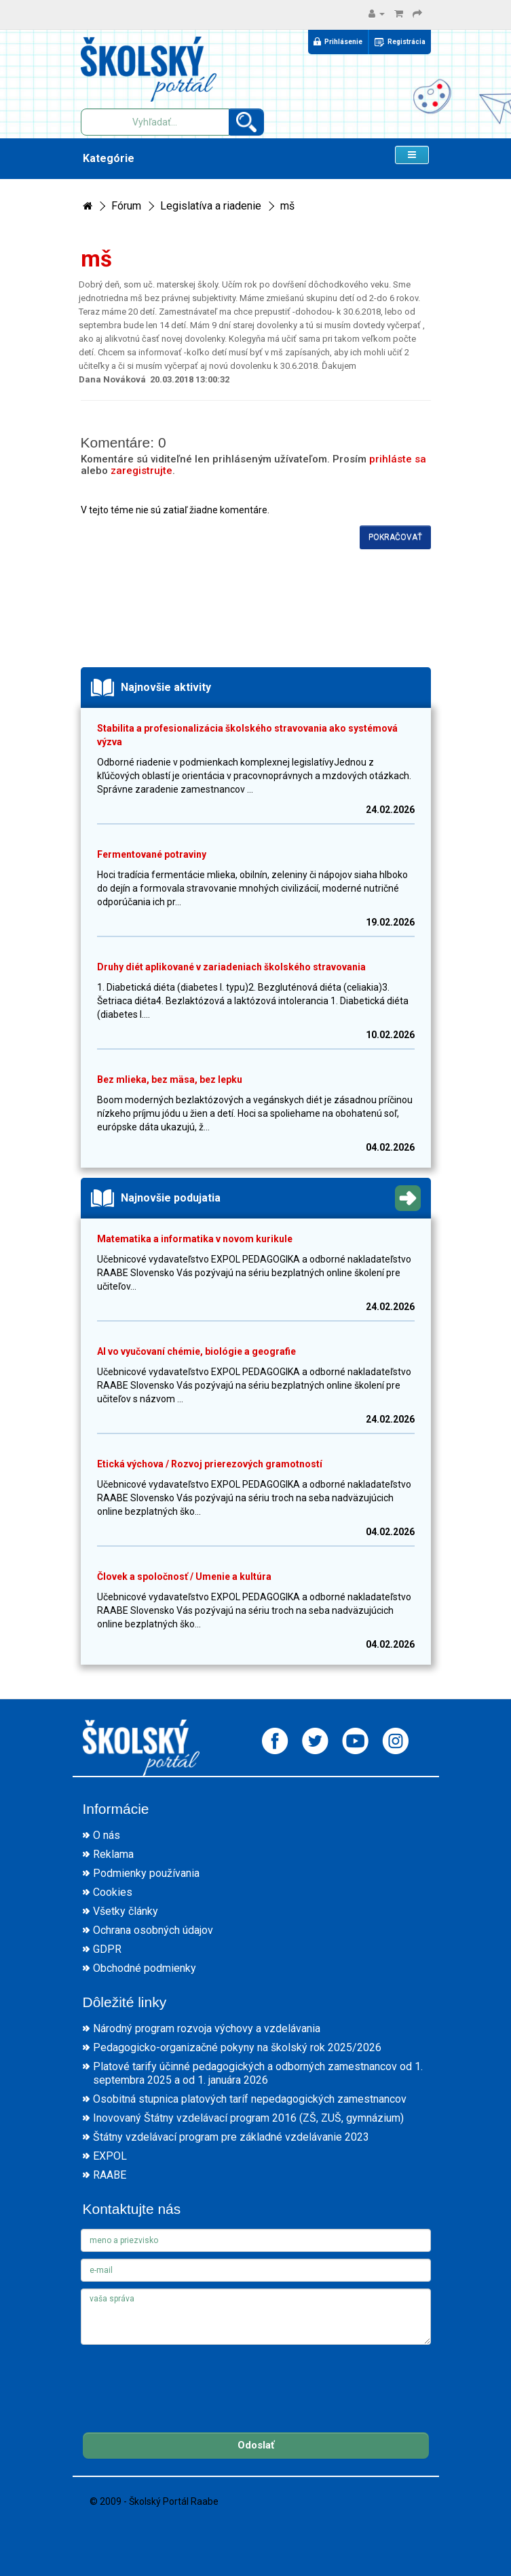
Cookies (112, 1892)
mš (287, 205)
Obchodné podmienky (144, 1968)
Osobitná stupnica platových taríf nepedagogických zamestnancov (249, 2099)
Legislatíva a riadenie (210, 205)
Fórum (126, 205)
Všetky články (125, 1911)
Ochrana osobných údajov (153, 1930)
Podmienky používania (146, 1873)
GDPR (107, 1949)
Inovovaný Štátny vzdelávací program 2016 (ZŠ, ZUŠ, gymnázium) (248, 2118)
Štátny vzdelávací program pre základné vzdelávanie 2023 (231, 2137)
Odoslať (256, 2445)
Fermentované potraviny (151, 854)
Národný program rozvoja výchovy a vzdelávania (206, 2028)
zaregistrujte (141, 470)
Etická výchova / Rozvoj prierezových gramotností (209, 1464)
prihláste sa (397, 459)
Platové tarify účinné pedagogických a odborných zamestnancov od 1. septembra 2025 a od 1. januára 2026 (258, 2073)
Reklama (113, 1854)
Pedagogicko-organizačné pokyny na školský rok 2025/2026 (237, 2047)
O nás (106, 1835)
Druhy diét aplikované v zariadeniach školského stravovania (231, 967)
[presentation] (184, 2378)
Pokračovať (395, 537)
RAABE (109, 2174)
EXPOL (110, 2155)
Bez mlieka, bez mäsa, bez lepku (169, 1079)
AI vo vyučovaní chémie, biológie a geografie (196, 1351)
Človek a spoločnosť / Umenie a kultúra (184, 1576)
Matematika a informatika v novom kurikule (194, 1238)
